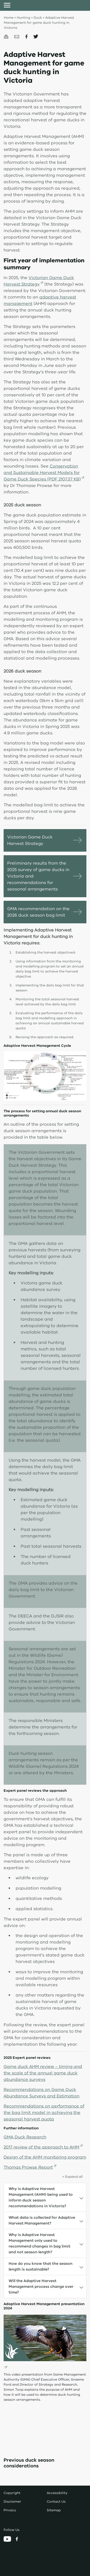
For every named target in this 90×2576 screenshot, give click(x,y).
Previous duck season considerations (29, 2463)
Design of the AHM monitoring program (45, 2157)
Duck (38, 17)
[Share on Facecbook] (27, 36)
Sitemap (54, 2510)
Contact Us (56, 2501)
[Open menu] (7, 5)
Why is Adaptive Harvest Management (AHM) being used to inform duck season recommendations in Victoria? (41, 2197)
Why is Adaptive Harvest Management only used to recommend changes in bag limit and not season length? (39, 2243)
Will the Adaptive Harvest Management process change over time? (41, 2286)
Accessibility (57, 2493)
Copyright (12, 2493)
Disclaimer (12, 2501)
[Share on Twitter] (35, 36)
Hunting (23, 17)
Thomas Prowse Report (28, 2167)
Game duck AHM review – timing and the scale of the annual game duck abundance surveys (43, 2073)
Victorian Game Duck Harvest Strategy (30, 840)
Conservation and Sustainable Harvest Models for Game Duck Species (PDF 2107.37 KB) (42, 472)
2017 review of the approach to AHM (41, 2147)
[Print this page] (6, 36)
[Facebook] (17, 2538)
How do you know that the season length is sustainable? (40, 2266)
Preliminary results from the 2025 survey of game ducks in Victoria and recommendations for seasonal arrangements (38, 876)
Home (8, 17)
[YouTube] (8, 2538)
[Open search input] (83, 5)
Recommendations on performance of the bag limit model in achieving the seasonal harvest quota (44, 2112)
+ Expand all (72, 2176)
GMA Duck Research (25, 2137)
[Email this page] (17, 36)
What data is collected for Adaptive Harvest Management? (42, 2220)
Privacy (10, 2510)
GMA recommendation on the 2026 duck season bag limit (38, 912)
